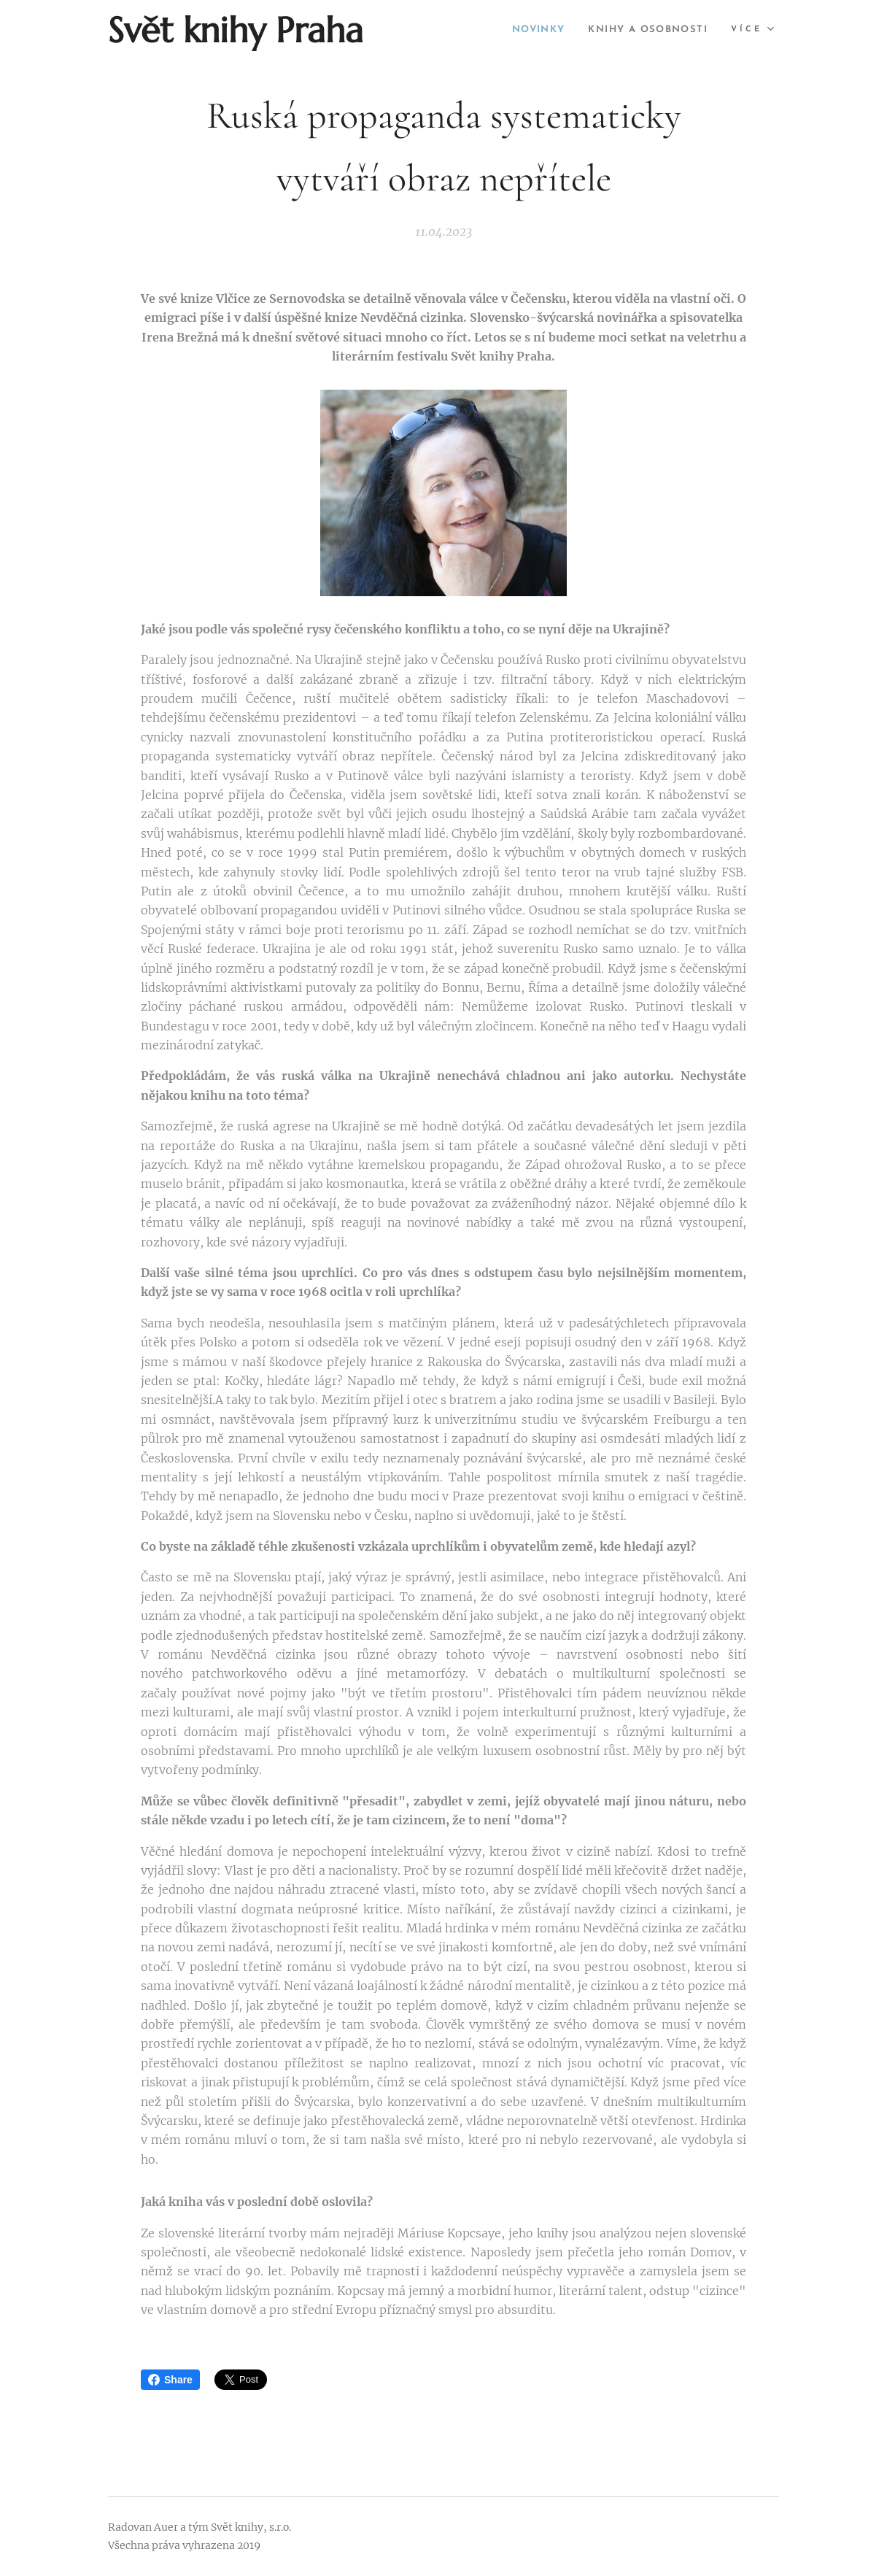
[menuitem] (521, 30)
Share (170, 2380)
